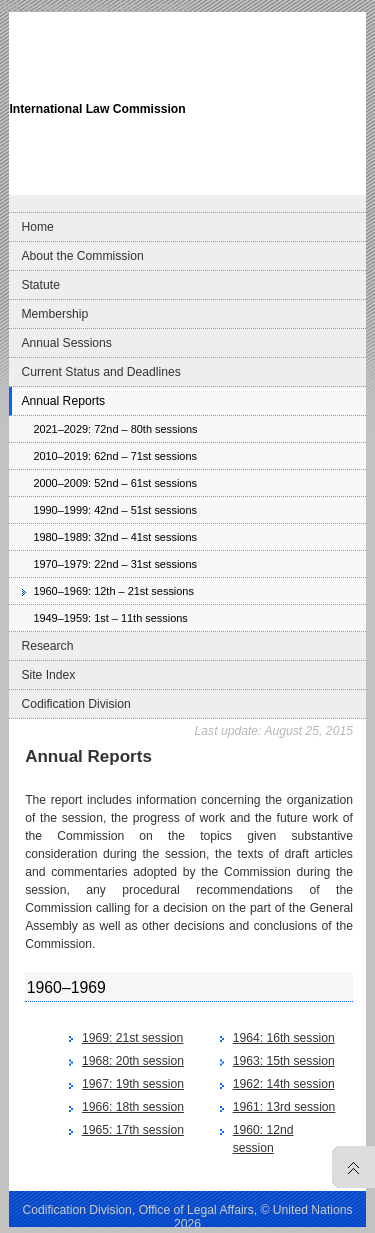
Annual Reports (63, 401)
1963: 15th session (284, 1061)
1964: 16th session (284, 1038)
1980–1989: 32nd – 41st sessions (115, 537)
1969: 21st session (132, 1038)
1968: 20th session (133, 1061)
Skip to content (152, 6)
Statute (40, 285)
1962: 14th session (284, 1084)
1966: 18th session (133, 1107)
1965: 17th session (133, 1130)
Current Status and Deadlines (100, 372)
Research (47, 646)
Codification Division (75, 704)
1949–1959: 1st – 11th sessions (110, 618)
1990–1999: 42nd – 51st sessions (115, 510)
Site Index (48, 675)
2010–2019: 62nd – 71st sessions (115, 456)
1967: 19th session (133, 1084)
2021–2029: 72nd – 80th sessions (115, 429)
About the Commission (82, 256)
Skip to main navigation (56, 6)
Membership (54, 314)
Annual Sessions (66, 343)
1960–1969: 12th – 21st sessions (113, 591)
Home (37, 227)
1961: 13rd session (284, 1107)
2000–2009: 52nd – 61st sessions (115, 483)
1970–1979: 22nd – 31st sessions (115, 564)
